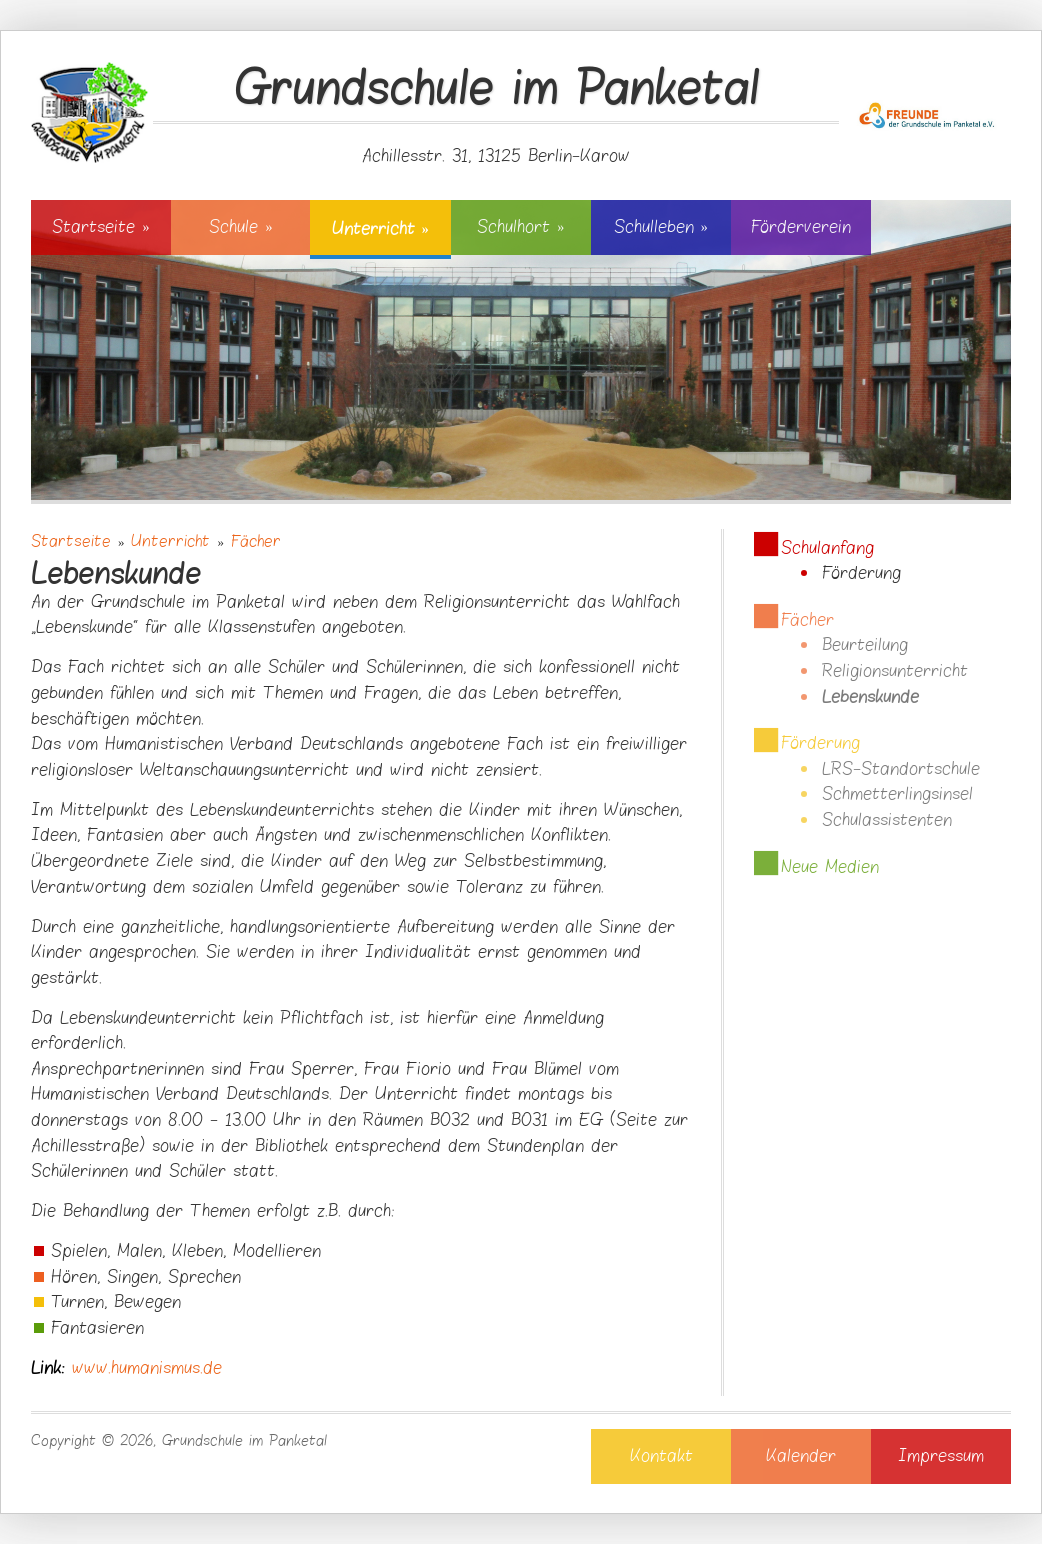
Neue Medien (830, 867)
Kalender (801, 1456)
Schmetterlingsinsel (897, 794)
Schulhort (520, 227)
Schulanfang (827, 548)
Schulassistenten (887, 820)
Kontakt (661, 1456)
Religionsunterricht (895, 671)
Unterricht (380, 229)
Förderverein (801, 227)
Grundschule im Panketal (496, 90)
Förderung (861, 573)
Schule (240, 227)
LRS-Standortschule (901, 769)
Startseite (100, 227)
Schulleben (661, 227)
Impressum (941, 1456)
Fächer (256, 541)
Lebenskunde (870, 697)
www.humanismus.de (147, 1368)
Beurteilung (865, 645)
